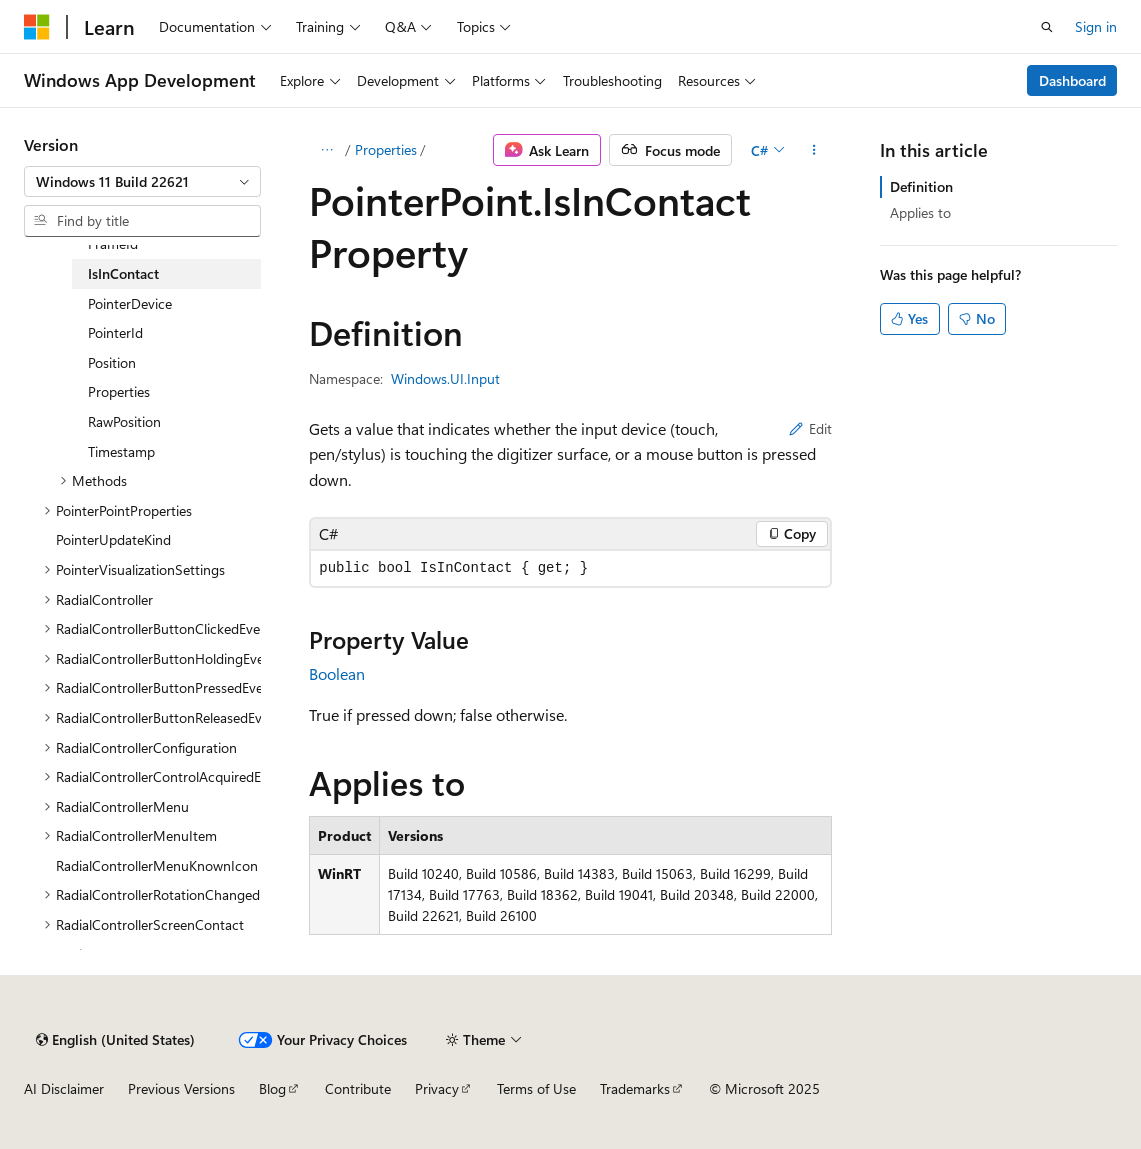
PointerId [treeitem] (115, 332)
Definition (921, 186)
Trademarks (635, 1088)
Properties (386, 149)
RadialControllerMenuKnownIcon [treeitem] (157, 865)
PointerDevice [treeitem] (130, 303)
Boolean (337, 673)
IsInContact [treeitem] (123, 273)
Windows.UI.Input (445, 378)
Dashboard (1072, 80)
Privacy (437, 1088)
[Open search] (1047, 27)
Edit (810, 428)
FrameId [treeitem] (113, 243)
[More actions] (814, 150)
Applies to (920, 212)
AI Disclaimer (64, 1088)
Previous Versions (181, 1088)
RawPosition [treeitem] (124, 421)
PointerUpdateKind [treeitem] (113, 539)
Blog (272, 1088)
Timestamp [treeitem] (121, 451)
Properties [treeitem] (119, 391)
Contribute (358, 1088)
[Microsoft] (37, 27)
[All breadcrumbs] (326, 150)
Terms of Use (536, 1088)
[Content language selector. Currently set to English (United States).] (115, 1040)
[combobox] (142, 182)
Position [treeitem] (112, 362)
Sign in (1096, 26)
